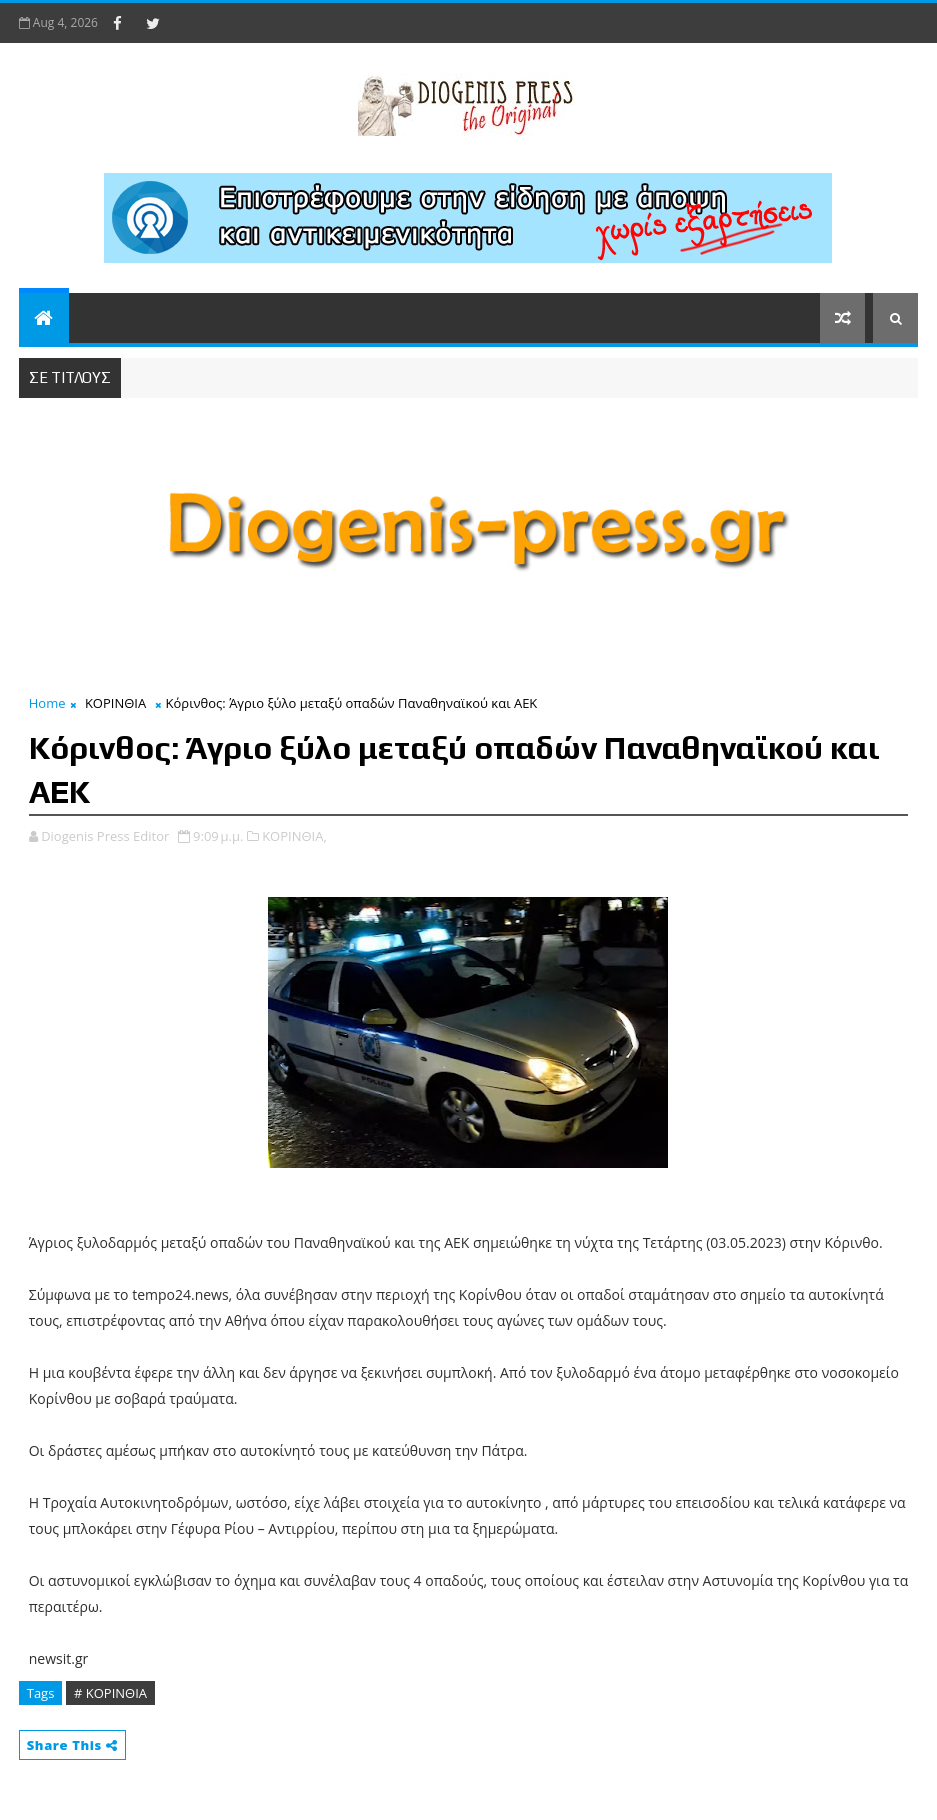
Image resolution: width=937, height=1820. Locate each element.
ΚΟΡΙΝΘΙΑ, (294, 836)
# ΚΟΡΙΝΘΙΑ (110, 1693)
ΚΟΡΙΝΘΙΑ (115, 703)
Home (47, 703)
